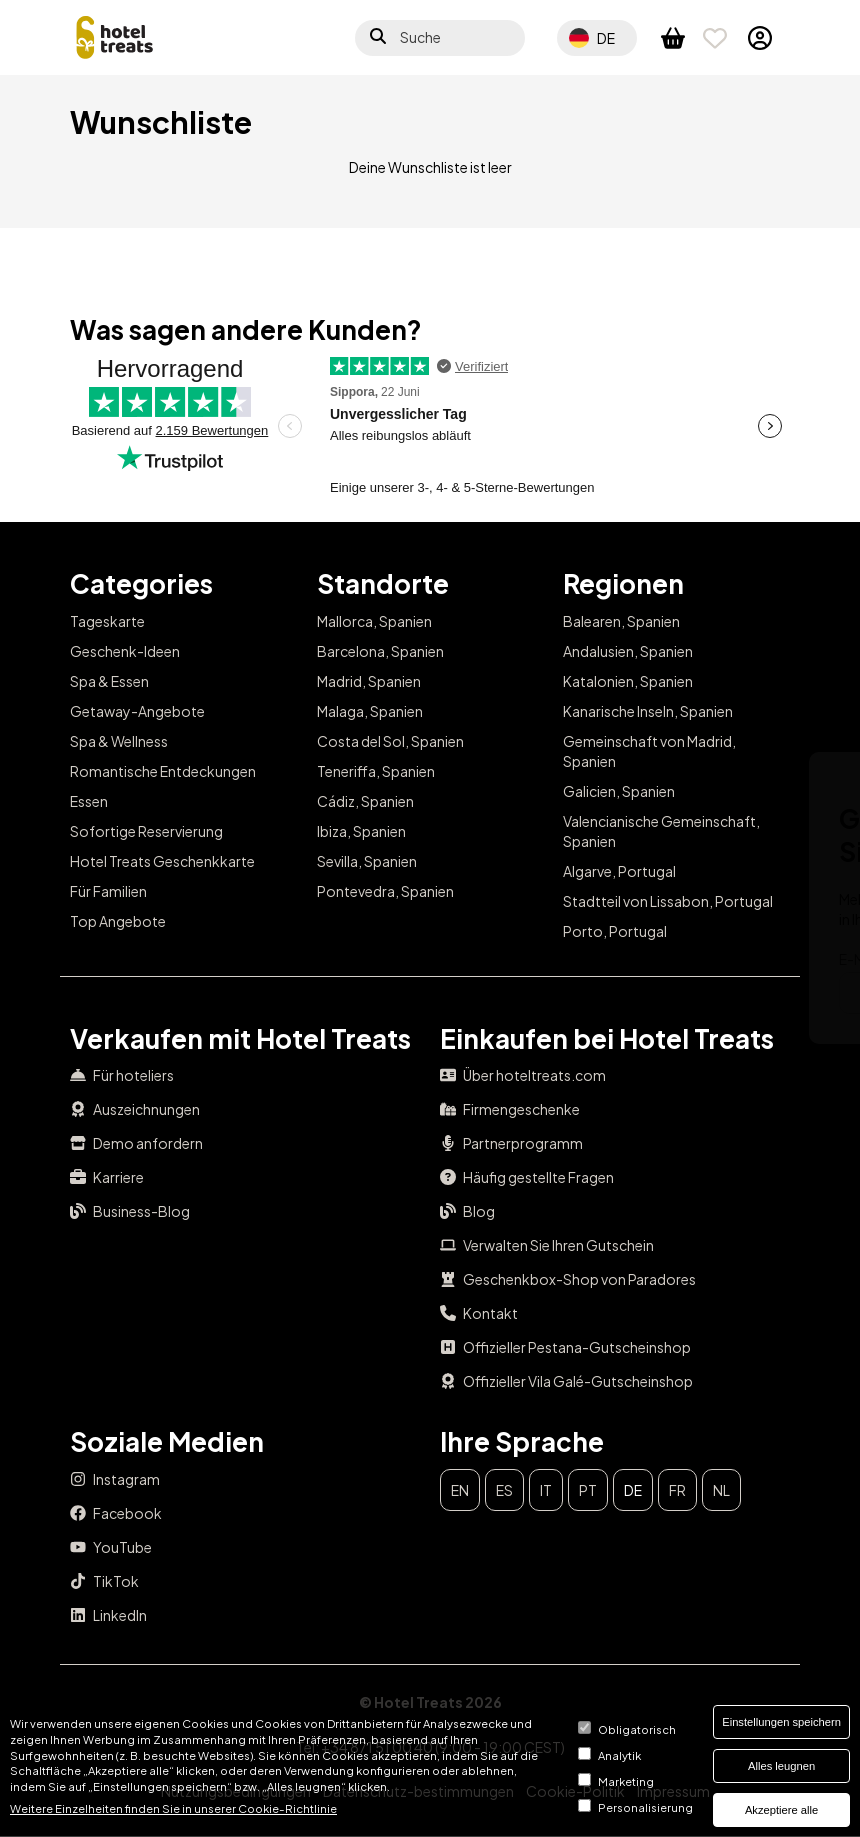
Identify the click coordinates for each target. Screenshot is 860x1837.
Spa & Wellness (119, 741)
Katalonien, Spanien (628, 681)
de (633, 1490)
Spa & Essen (109, 681)
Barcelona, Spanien (380, 651)
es (504, 1490)
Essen (89, 801)
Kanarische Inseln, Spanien (648, 711)
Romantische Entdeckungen (163, 771)
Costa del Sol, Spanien (390, 741)
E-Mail (330, 959)
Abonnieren (736, 993)
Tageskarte (107, 621)
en (460, 1490)
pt (588, 1490)
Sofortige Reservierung (146, 831)
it (546, 1490)
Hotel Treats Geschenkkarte (162, 861)
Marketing (626, 1781)
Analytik (619, 1755)
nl (721, 1490)
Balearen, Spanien (621, 621)
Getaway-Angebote (137, 711)
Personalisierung (645, 1807)
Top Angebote (118, 921)
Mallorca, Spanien (374, 621)
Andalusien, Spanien (628, 651)
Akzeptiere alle (781, 1810)
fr (677, 1490)
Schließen (755, 782)
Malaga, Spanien (370, 711)
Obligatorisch (637, 1729)
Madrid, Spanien (369, 681)
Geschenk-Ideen (125, 651)
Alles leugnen (781, 1766)
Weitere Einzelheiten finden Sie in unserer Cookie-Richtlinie (173, 1808)
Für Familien (108, 891)
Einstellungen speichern (781, 1722)
